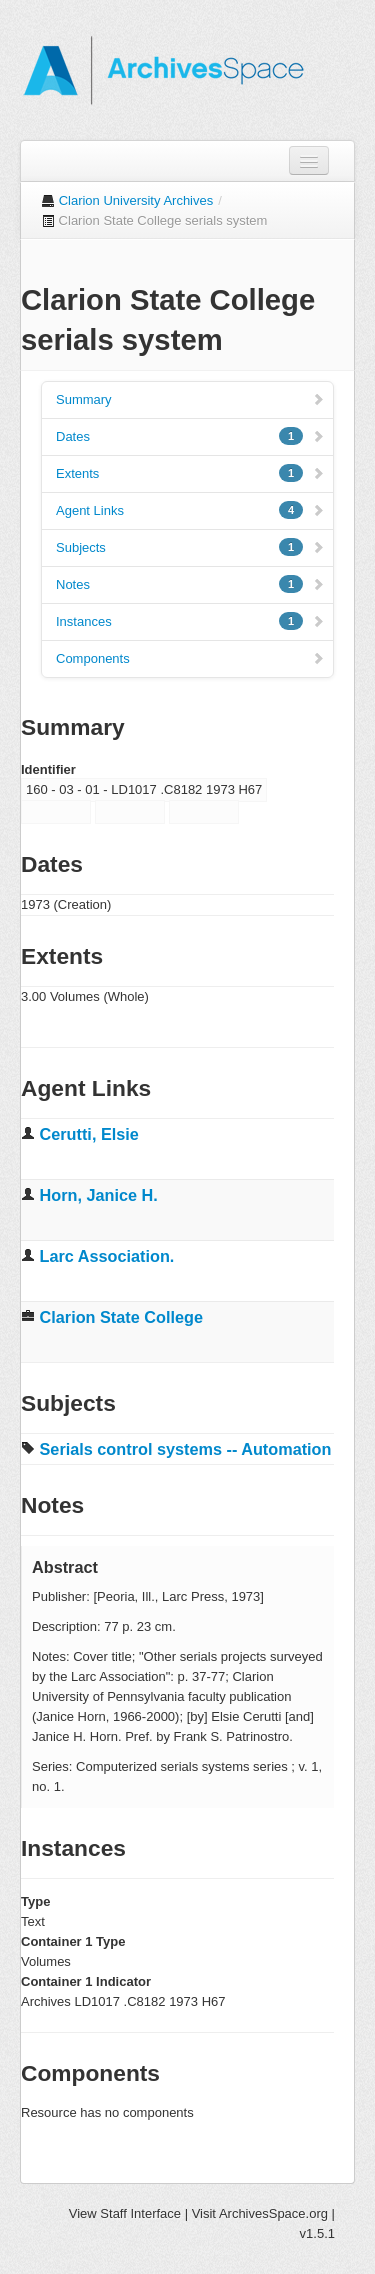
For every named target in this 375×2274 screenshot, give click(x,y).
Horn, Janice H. (99, 1195)
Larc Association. (107, 1256)
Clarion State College (121, 1317)
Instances (190, 621)
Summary (190, 399)
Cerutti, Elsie (89, 1134)
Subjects (190, 547)
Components (190, 658)
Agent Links (190, 510)
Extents (190, 473)
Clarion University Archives (136, 200)
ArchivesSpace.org (273, 2213)
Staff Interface (140, 2213)
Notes (190, 584)
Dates (190, 436)
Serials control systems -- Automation (186, 1449)
